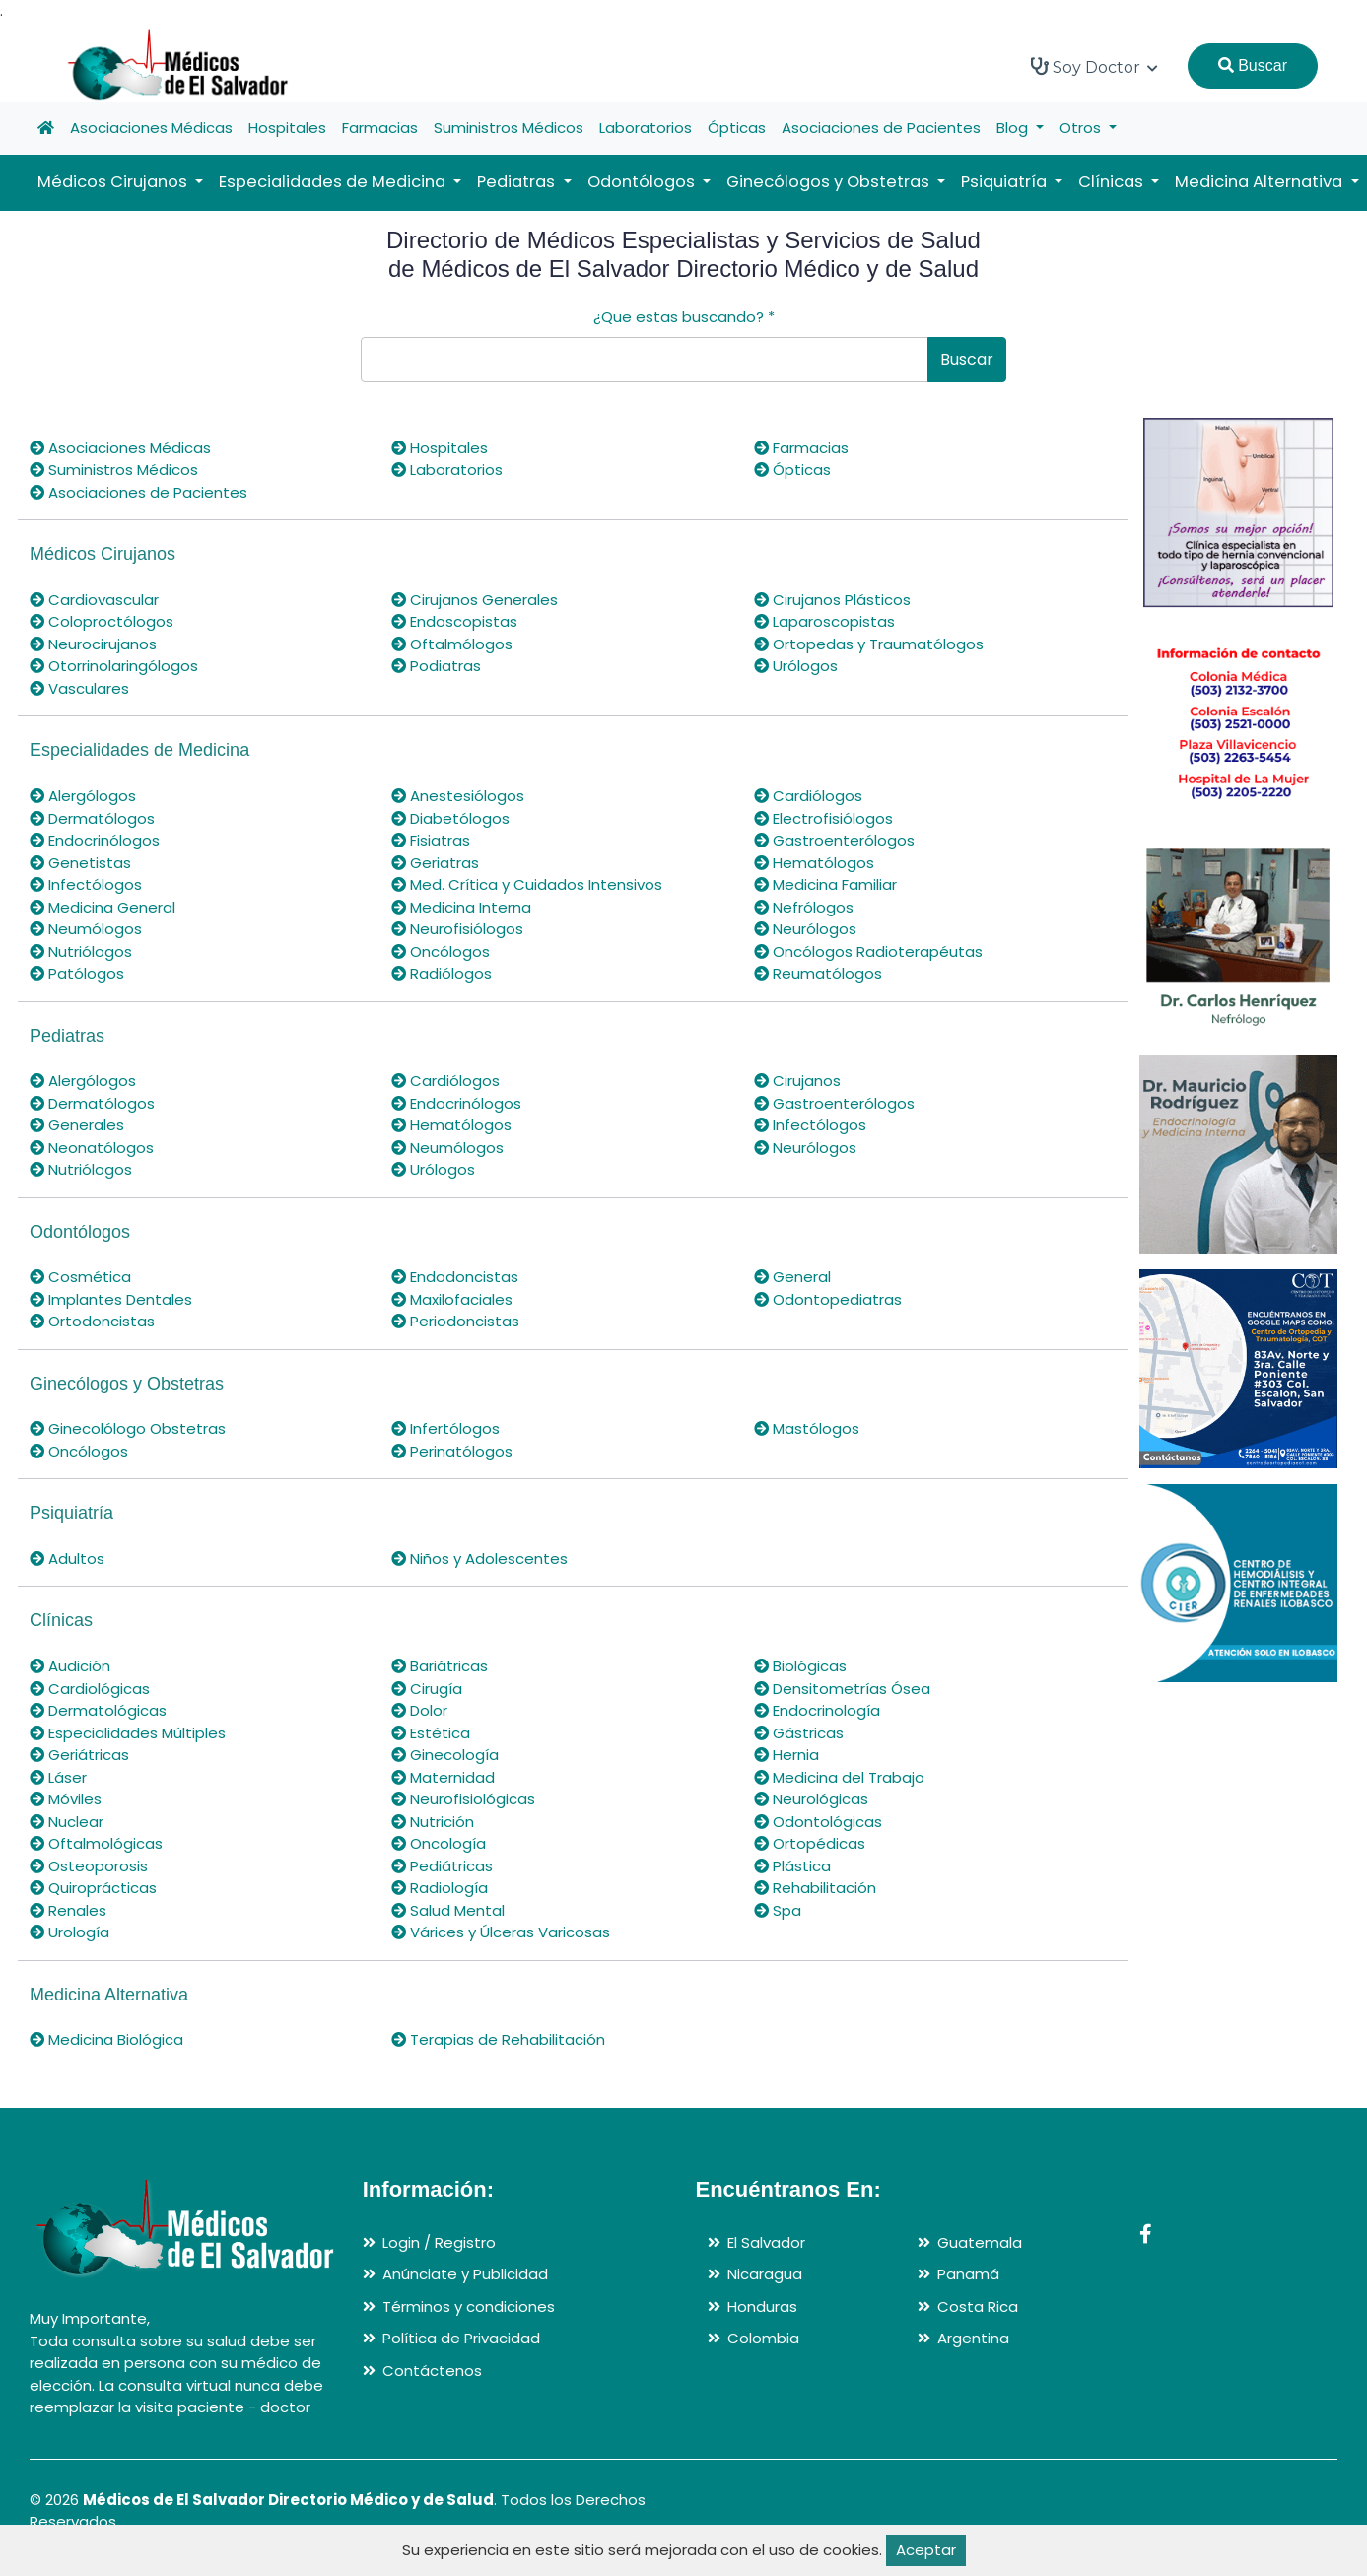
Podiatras (436, 665)
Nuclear (66, 1821)
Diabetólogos (450, 818)
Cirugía (426, 1688)
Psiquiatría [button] (1006, 181)
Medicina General (102, 907)
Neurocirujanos (93, 644)
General (792, 1276)
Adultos (67, 1558)
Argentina (973, 2338)
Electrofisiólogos (823, 818)
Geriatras (435, 862)
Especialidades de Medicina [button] (334, 181)
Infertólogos (445, 1428)
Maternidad (443, 1777)
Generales (77, 1125)
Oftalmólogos (452, 644)
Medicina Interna (461, 907)
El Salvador (766, 2242)
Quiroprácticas (93, 1887)
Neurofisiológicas (463, 1799)
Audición (70, 1666)
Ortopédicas (809, 1843)
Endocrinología (817, 1710)
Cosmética (80, 1276)
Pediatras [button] (518, 181)
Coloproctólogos (101, 621)
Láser (58, 1777)
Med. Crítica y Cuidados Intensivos (526, 884)
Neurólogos (805, 928)
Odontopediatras (828, 1299)
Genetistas (80, 862)
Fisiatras (430, 840)
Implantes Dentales (111, 1299)
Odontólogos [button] (643, 181)
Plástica (792, 1866)
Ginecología (445, 1754)
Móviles (66, 1799)
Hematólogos (814, 862)
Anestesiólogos (457, 795)
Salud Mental (448, 1910)
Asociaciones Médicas (151, 127)
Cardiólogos (808, 795)
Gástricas (799, 1733)
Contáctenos (432, 2370)
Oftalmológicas (96, 1843)
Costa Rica (977, 2306)
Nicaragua (764, 2274)
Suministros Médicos (508, 127)
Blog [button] (1014, 127)
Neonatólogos (92, 1147)
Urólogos (796, 665)
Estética (430, 1733)
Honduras (762, 2306)
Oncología (438, 1843)
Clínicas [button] (1112, 181)
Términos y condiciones (468, 2306)
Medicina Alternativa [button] (1260, 181)
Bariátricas (439, 1666)
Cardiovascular (94, 599)
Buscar (1252, 65)
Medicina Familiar (825, 884)
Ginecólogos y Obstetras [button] (829, 181)
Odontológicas (818, 1821)
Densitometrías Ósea (842, 1688)
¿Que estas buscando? (684, 316)
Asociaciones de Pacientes (881, 127)
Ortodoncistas (92, 1321)
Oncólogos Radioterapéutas (868, 951)
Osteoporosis (89, 1866)
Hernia (786, 1754)
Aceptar (926, 2550)
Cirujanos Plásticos (832, 599)
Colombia (763, 2338)
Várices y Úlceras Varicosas (500, 1932)
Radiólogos (441, 973)
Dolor (419, 1710)
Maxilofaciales (452, 1299)
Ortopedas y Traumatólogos (869, 644)
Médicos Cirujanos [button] (114, 181)
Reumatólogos (818, 973)
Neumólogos (86, 928)
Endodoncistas (454, 1276)
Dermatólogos (92, 818)
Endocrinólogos (95, 840)
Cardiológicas (90, 1688)
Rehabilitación (815, 1887)
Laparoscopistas (824, 621)
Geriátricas (79, 1754)
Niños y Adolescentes (479, 1558)
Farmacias (380, 127)
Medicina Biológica (106, 2039)
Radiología (439, 1887)
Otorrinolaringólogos (114, 665)
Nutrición (432, 1821)
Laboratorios (645, 127)
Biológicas (800, 1666)
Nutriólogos (81, 951)
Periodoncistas (455, 1321)
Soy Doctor (1094, 67)
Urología (69, 1932)
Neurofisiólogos (457, 928)
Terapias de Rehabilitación (498, 2039)
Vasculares (79, 688)
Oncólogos (440, 951)
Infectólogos (86, 884)
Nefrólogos (804, 907)
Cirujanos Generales (474, 599)
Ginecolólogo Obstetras (128, 1428)
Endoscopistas (454, 621)
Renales (68, 1910)
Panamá (968, 2274)
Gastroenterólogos (834, 840)
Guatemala (979, 2242)
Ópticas (737, 127)
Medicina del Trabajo (839, 1777)
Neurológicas (811, 1799)
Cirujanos (797, 1080)
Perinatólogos (452, 1451)
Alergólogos (83, 795)
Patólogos (77, 973)
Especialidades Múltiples (128, 1733)
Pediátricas (442, 1866)
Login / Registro (439, 2242)
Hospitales (287, 127)
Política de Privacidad (461, 2338)
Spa (777, 1910)
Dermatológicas (98, 1710)
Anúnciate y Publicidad (465, 2274)
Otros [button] (1082, 127)
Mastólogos (806, 1428)
